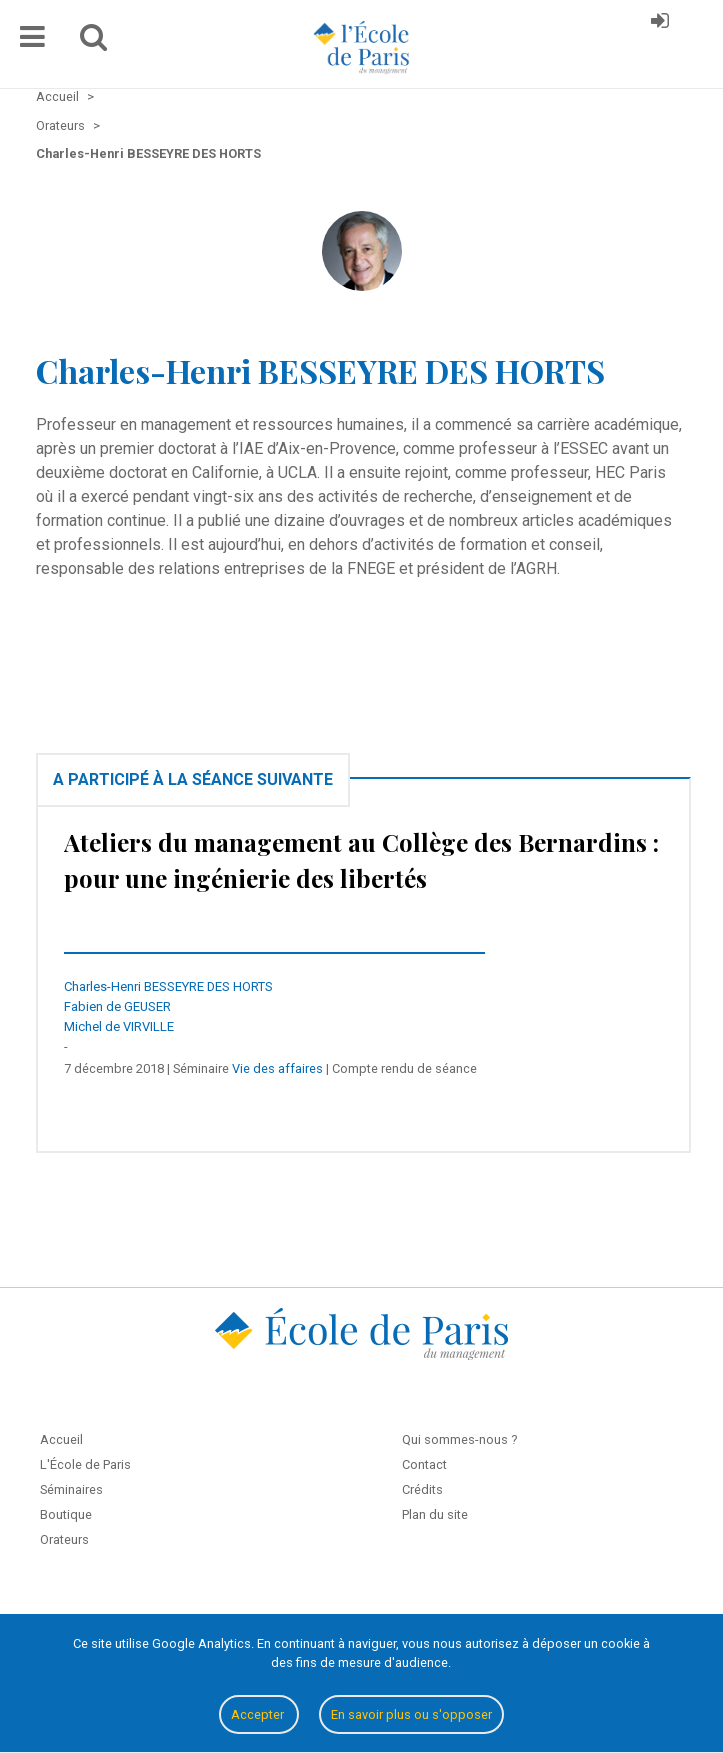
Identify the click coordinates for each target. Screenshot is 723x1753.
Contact (424, 1464)
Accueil (61, 1439)
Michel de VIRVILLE (119, 1026)
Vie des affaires (277, 1068)
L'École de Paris (85, 1464)
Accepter (259, 1714)
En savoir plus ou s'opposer (411, 1714)
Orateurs (64, 1539)
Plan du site (435, 1514)
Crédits (422, 1489)
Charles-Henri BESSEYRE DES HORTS (168, 986)
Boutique (66, 1514)
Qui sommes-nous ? (459, 1439)
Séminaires (71, 1489)
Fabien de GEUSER (117, 1006)
